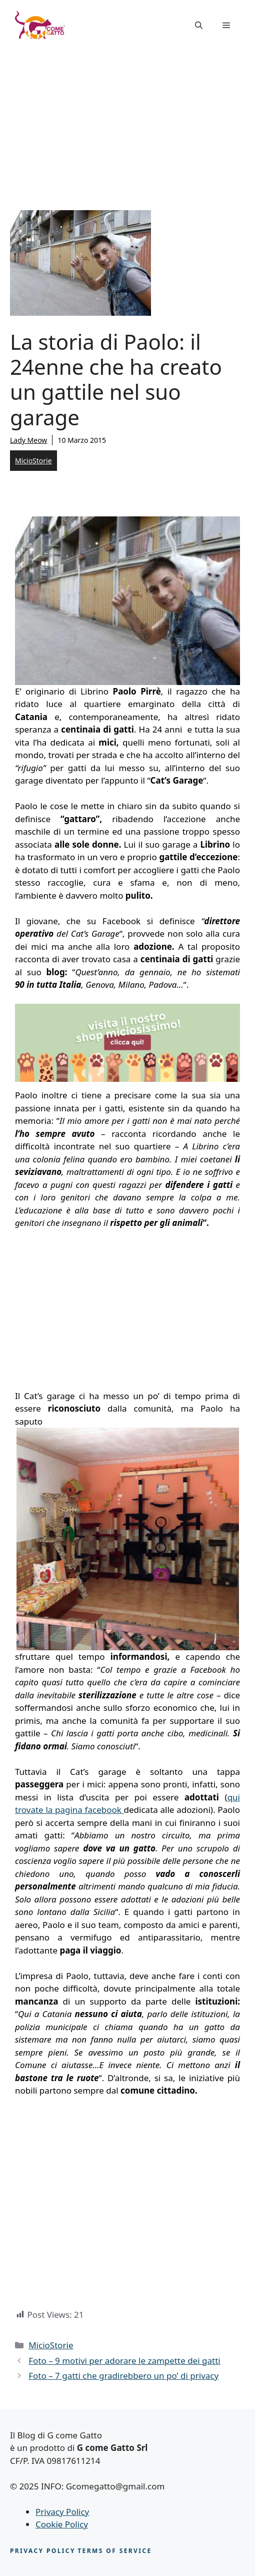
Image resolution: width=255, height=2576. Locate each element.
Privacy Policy (62, 2511)
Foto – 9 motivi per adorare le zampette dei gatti (124, 2360)
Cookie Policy (62, 2524)
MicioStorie (33, 460)
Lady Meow (28, 440)
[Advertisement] (127, 125)
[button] (198, 25)
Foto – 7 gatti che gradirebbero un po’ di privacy (123, 2375)
